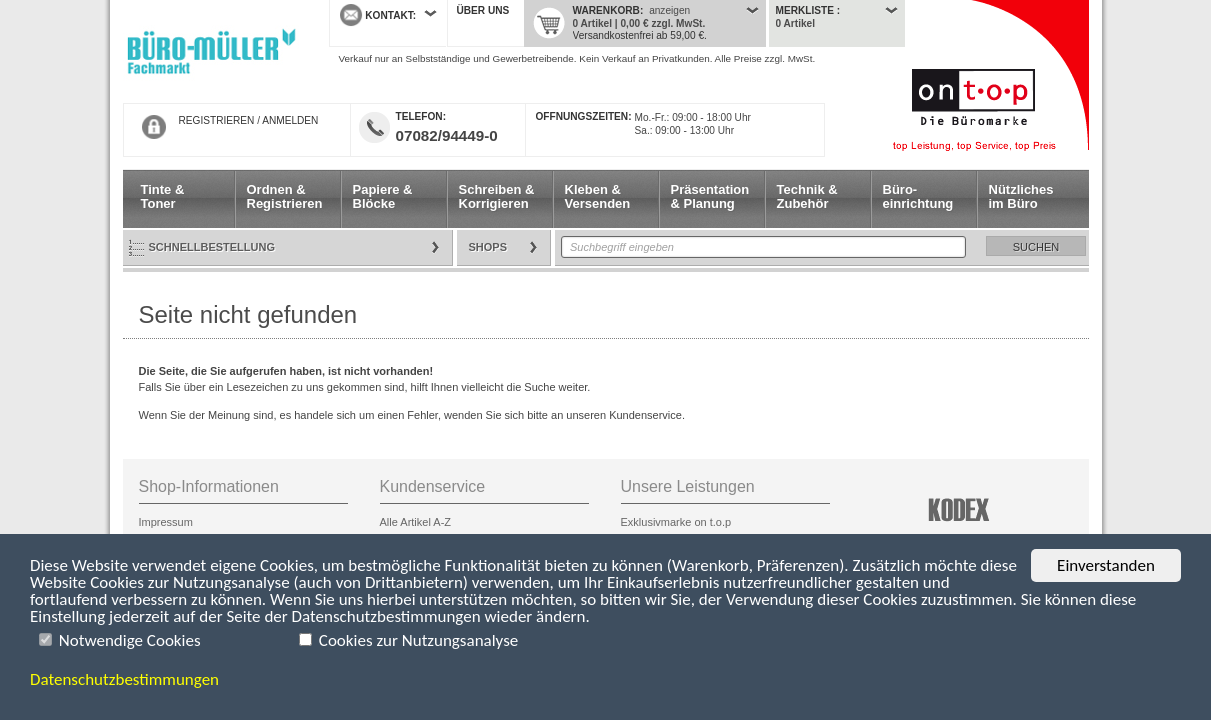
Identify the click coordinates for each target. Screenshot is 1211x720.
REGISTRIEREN (217, 120)
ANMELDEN (290, 120)
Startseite (211, 52)
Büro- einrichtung (918, 196)
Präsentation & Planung (710, 196)
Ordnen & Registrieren (285, 196)
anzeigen (669, 10)
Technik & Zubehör (807, 196)
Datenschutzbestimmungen (124, 679)
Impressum (166, 522)
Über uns (483, 10)
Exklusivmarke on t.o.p (676, 522)
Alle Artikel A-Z (416, 522)
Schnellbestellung (212, 247)
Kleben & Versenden (598, 196)
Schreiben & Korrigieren (497, 196)
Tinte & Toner (163, 196)
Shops (488, 247)
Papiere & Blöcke (383, 196)
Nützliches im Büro (1021, 196)
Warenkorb (606, 10)
